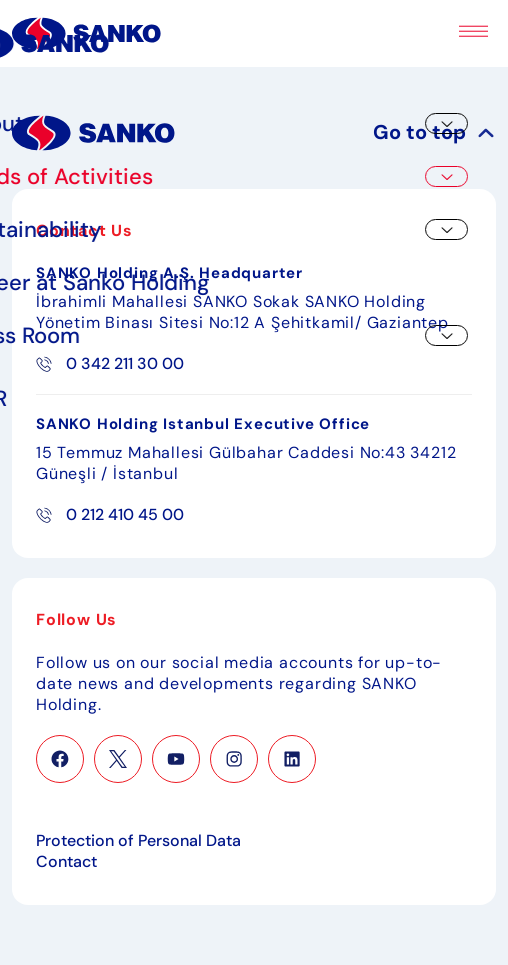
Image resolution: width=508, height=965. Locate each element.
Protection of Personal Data (138, 841)
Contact (66, 862)
